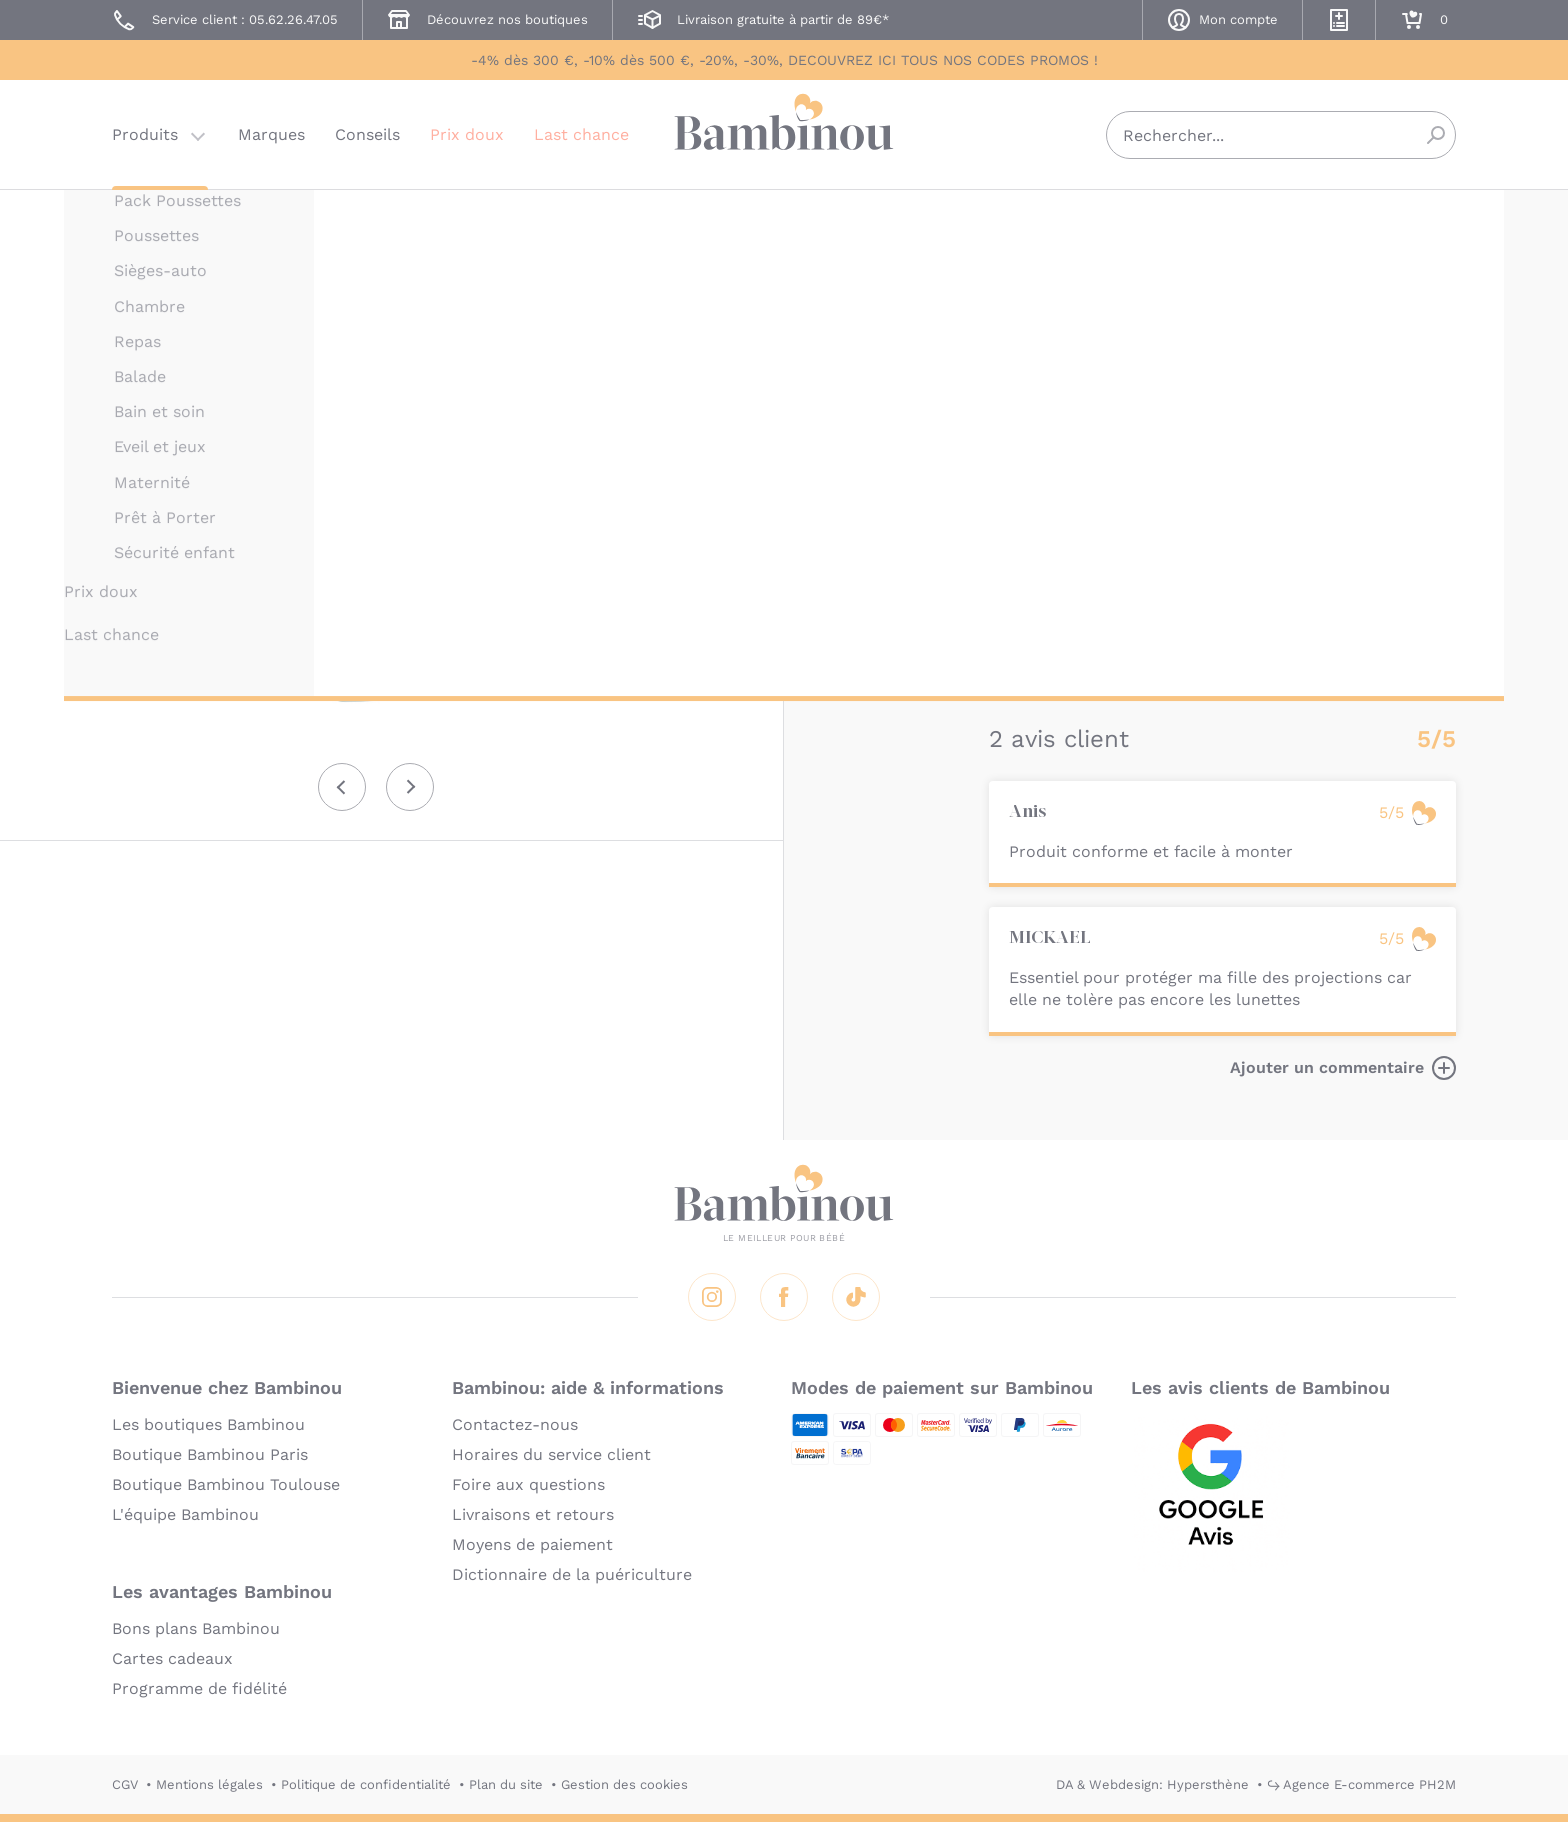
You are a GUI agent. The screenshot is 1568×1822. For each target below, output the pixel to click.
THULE (1010, 217)
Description (1035, 380)
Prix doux (467, 134)
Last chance (581, 134)
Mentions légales (209, 1784)
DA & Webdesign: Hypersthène (1152, 1784)
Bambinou (784, 132)
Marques (271, 134)
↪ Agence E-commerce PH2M (1361, 1784)
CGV (125, 1784)
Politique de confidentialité (366, 1784)
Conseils (367, 134)
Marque (1141, 380)
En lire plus (1034, 657)
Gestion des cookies (624, 1784)
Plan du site (506, 1784)
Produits (145, 134)
